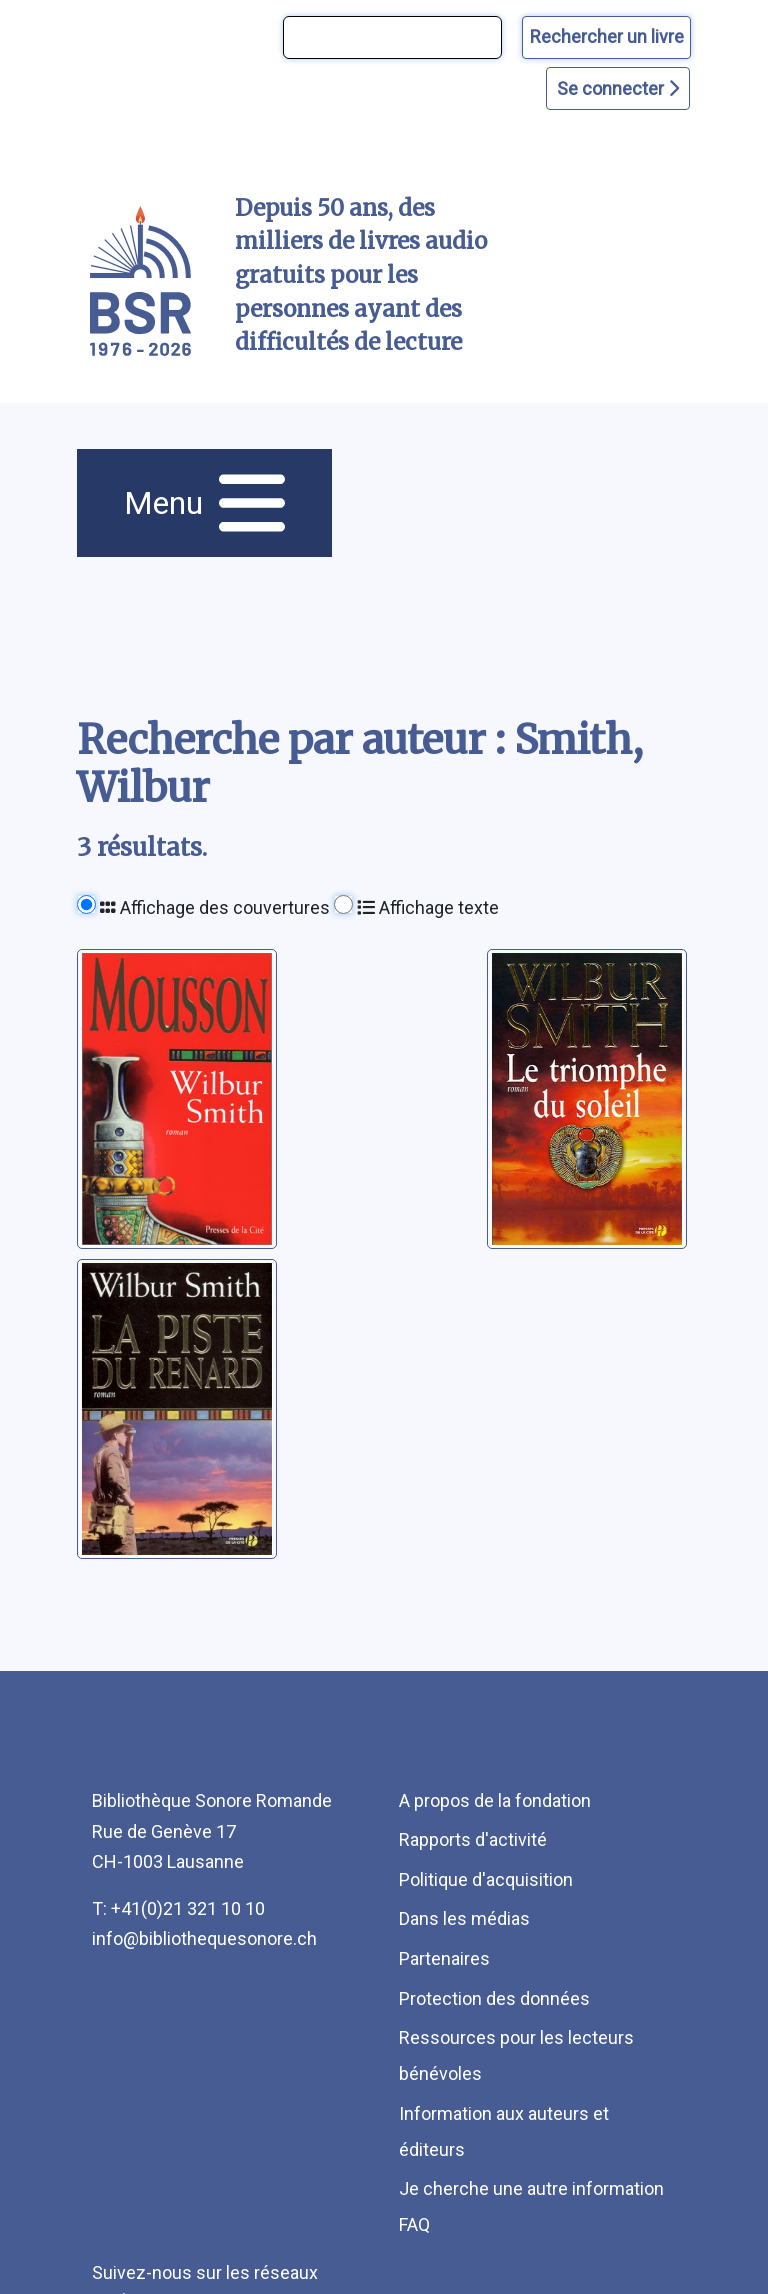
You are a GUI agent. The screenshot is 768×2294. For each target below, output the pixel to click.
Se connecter (618, 88)
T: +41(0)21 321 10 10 (178, 1908)
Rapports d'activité (473, 1839)
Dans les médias (464, 1918)
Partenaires (444, 1958)
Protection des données (494, 1998)
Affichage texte (428, 907)
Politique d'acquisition (486, 1879)
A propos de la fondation (495, 1800)
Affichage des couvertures (215, 907)
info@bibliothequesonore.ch (204, 1938)
